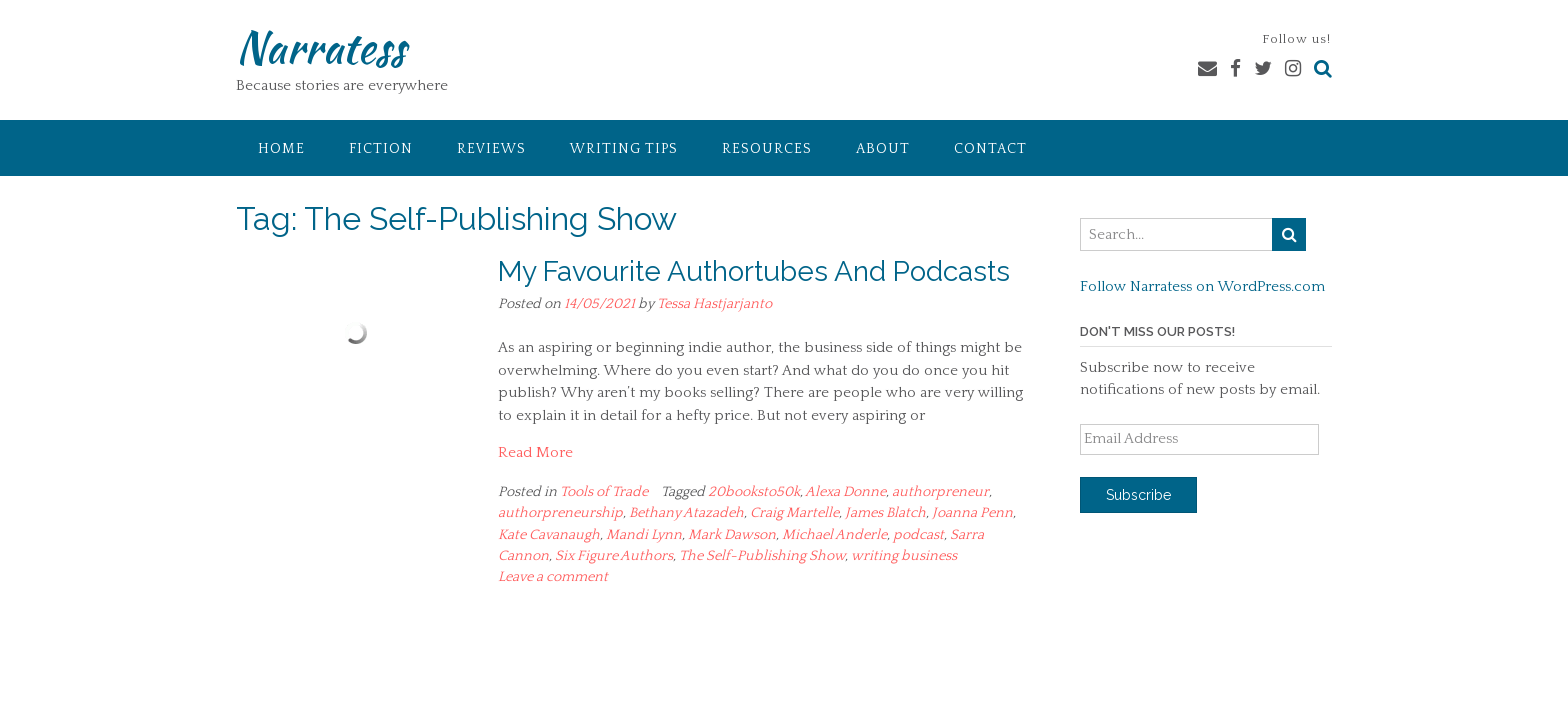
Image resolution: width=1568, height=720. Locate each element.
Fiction (381, 149)
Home (281, 149)
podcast (918, 535)
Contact (990, 149)
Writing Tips (624, 149)
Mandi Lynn (644, 535)
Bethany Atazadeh (686, 513)
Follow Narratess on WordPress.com (1202, 286)
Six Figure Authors (614, 556)
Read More (535, 452)
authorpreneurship (560, 513)
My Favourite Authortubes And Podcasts (754, 271)
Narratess (320, 47)
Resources (767, 149)
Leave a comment (553, 577)
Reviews (491, 149)
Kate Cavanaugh (549, 535)
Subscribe (1138, 495)
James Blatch (885, 513)
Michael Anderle (834, 535)
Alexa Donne (845, 492)
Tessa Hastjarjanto (714, 304)
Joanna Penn (972, 513)
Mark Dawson (732, 535)
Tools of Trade (604, 492)
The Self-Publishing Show (762, 556)
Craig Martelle (794, 513)
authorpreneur (940, 492)
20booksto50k (754, 492)
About (883, 149)
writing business (904, 556)
